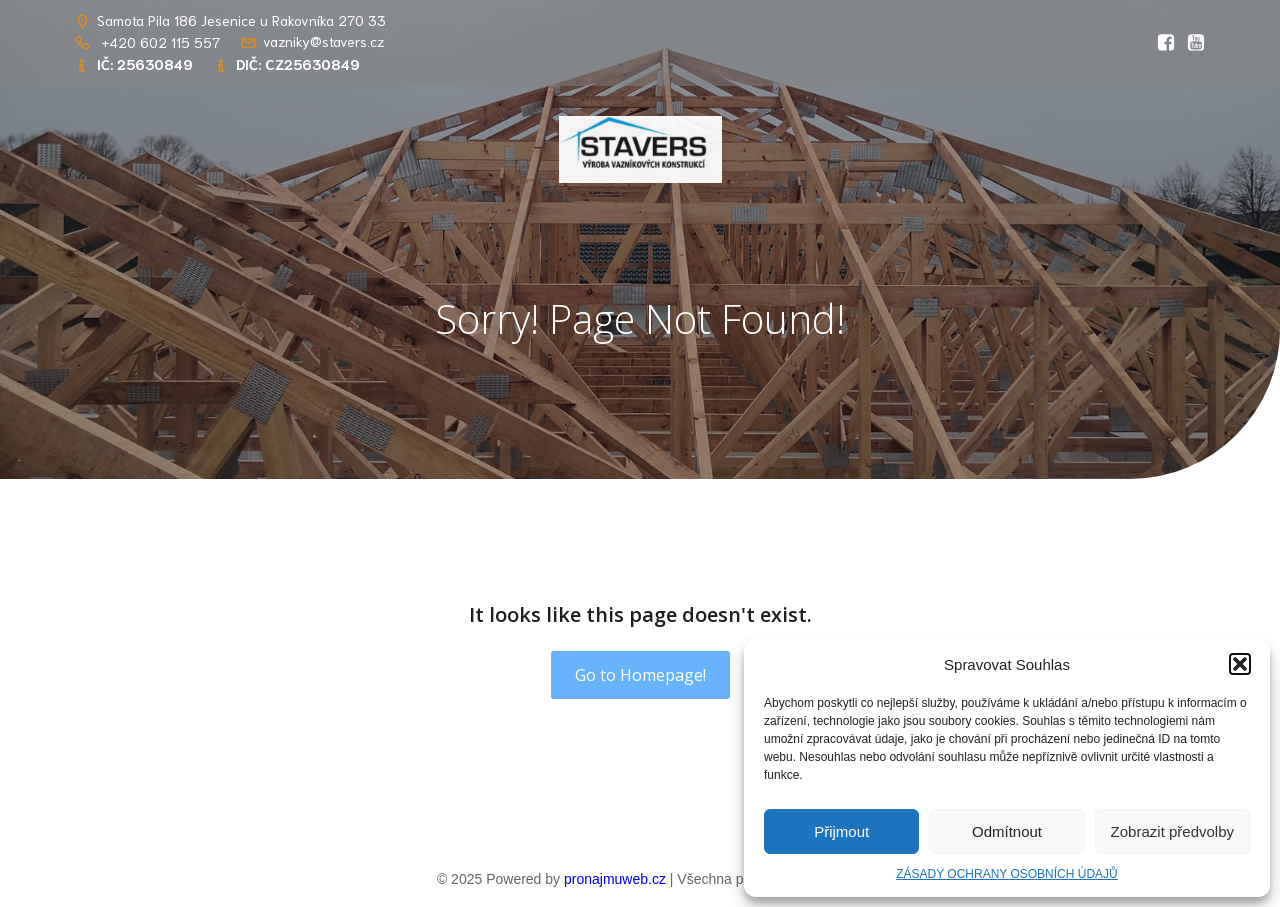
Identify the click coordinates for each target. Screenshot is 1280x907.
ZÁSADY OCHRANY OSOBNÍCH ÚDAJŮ (1007, 874)
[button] (1240, 664)
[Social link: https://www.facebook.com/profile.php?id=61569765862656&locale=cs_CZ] (1161, 43)
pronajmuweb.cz (615, 879)
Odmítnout (1007, 831)
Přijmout (841, 831)
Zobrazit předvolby (1172, 831)
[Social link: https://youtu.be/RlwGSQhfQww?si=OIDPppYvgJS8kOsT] (1191, 43)
